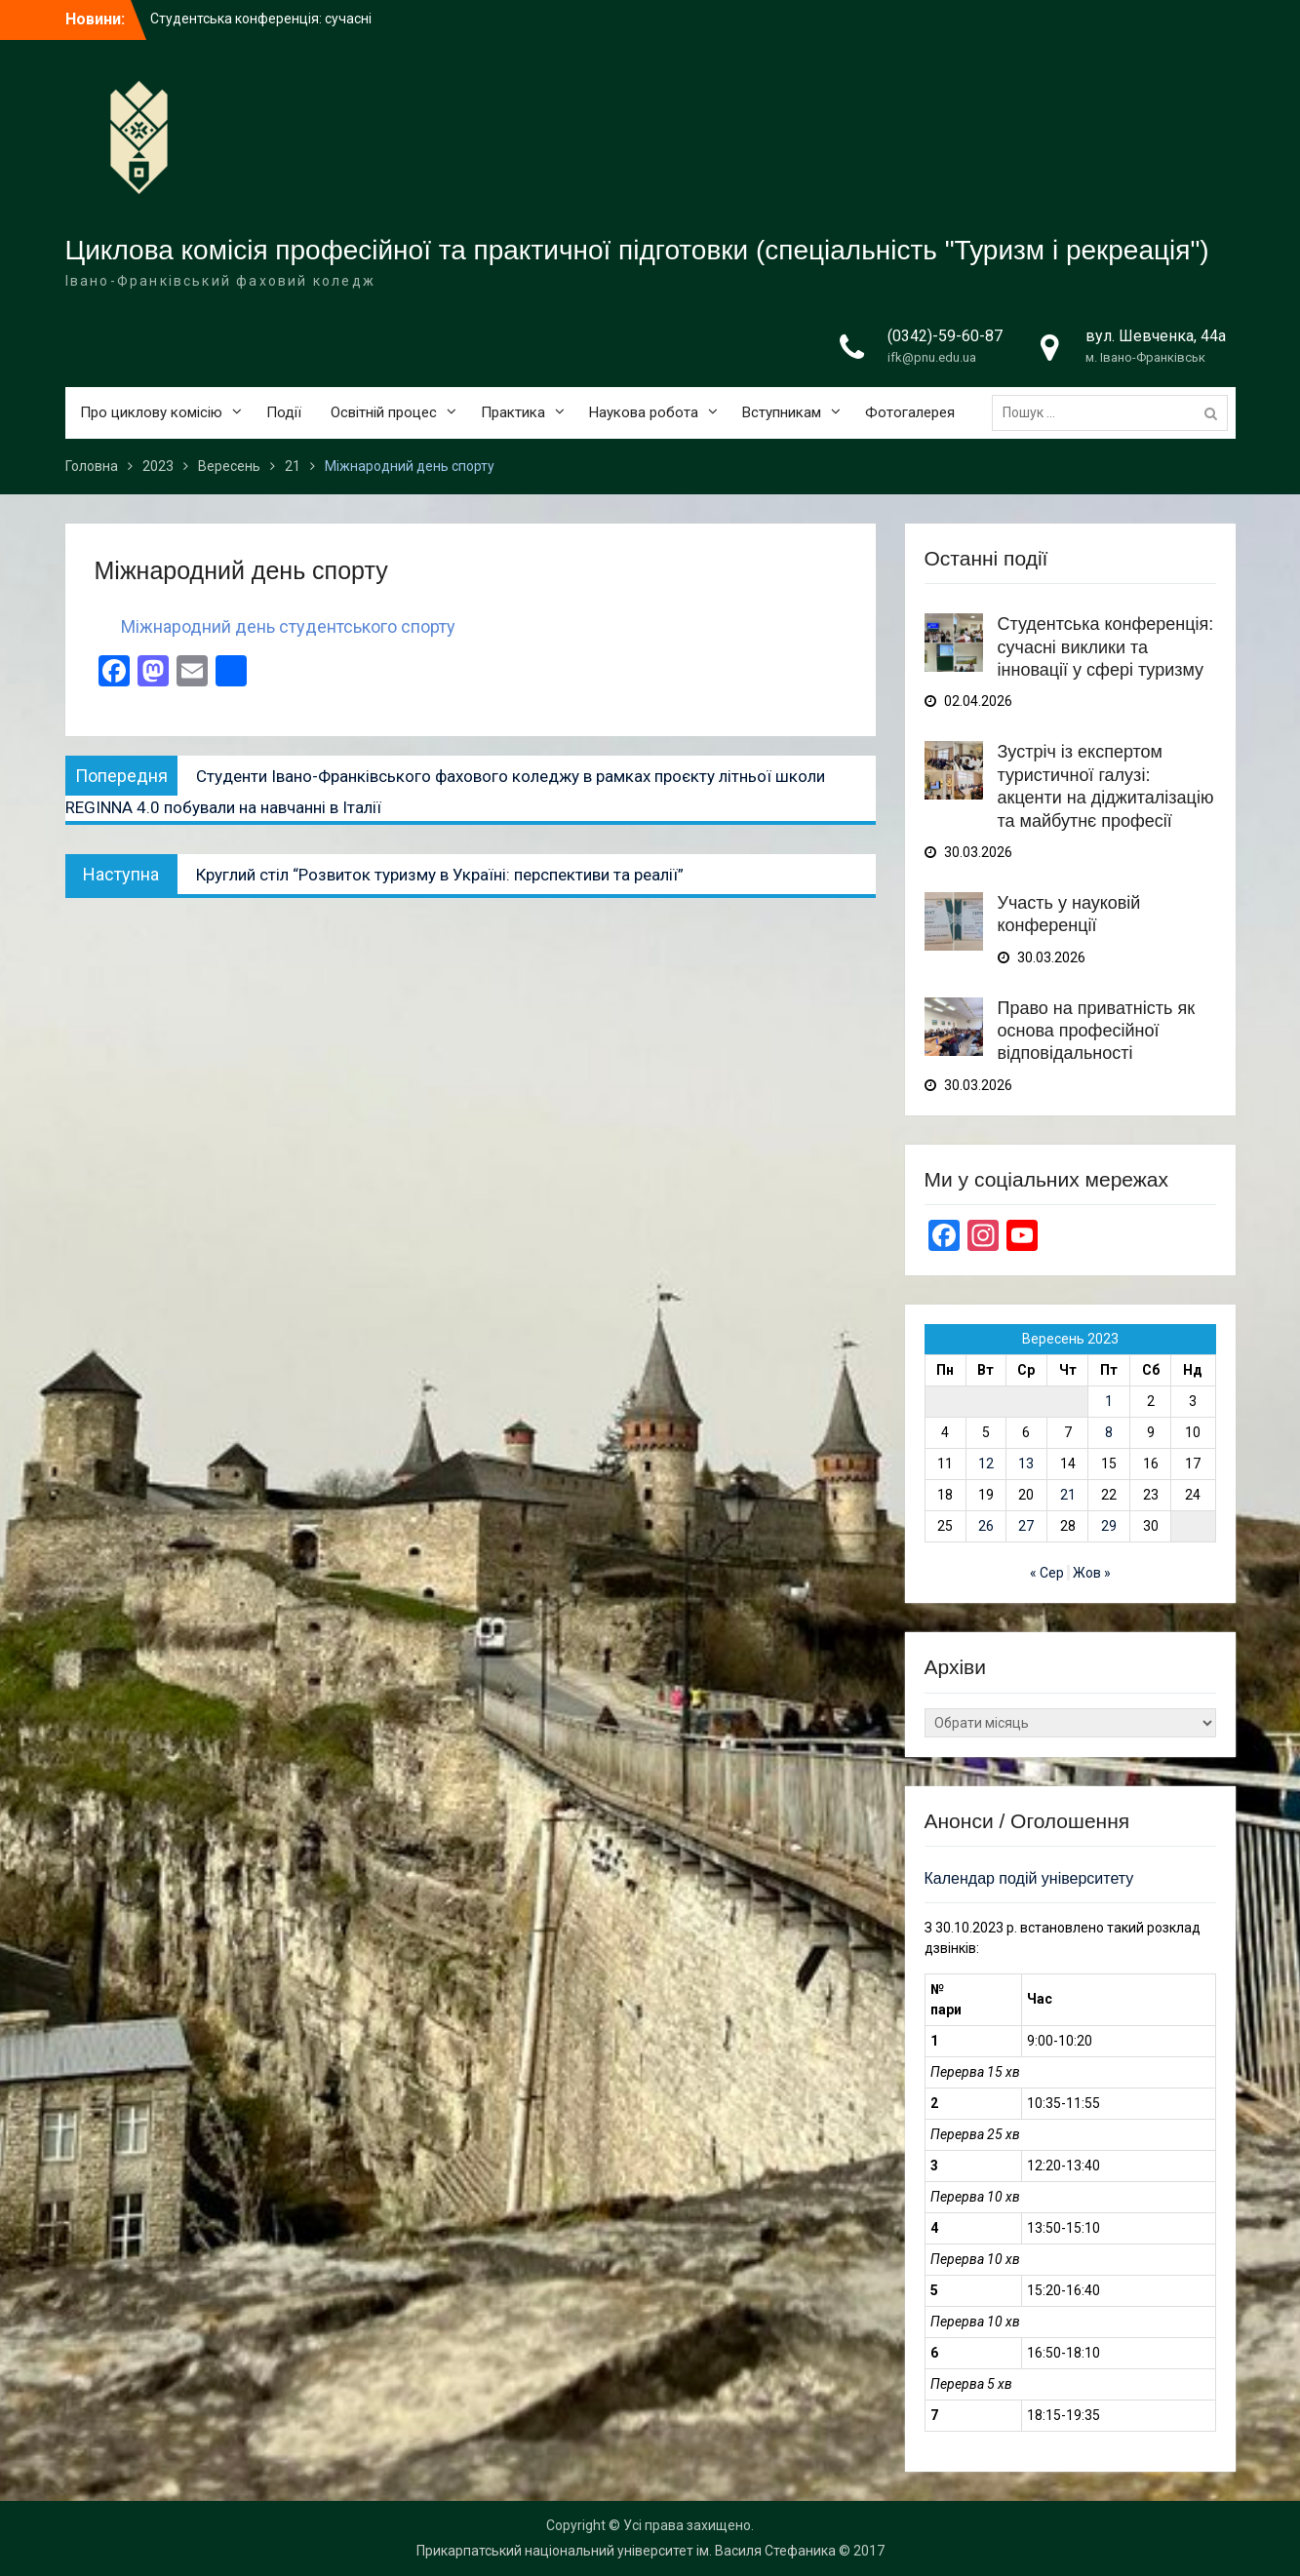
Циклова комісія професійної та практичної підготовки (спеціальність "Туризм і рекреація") (637, 250)
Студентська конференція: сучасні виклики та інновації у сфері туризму (1106, 647)
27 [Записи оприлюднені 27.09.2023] (1026, 1526)
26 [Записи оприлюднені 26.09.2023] (986, 1526)
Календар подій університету (1029, 1878)
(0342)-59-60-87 (945, 336)
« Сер (1047, 1573)
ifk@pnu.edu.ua (931, 357)
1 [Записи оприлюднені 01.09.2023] (1109, 1401)
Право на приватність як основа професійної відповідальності (1097, 1031)
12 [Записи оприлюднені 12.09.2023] (986, 1463)
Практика (513, 412)
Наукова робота (643, 412)
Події (283, 412)
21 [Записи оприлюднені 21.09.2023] (1068, 1495)
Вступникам (781, 412)
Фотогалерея (910, 412)
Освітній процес (384, 412)
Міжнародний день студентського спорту (288, 626)
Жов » (1092, 1573)
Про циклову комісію (151, 412)
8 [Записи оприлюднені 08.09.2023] (1109, 1432)
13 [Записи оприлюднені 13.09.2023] (1026, 1463)
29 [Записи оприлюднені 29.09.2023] (1109, 1526)
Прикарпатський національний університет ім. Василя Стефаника (626, 2550)
